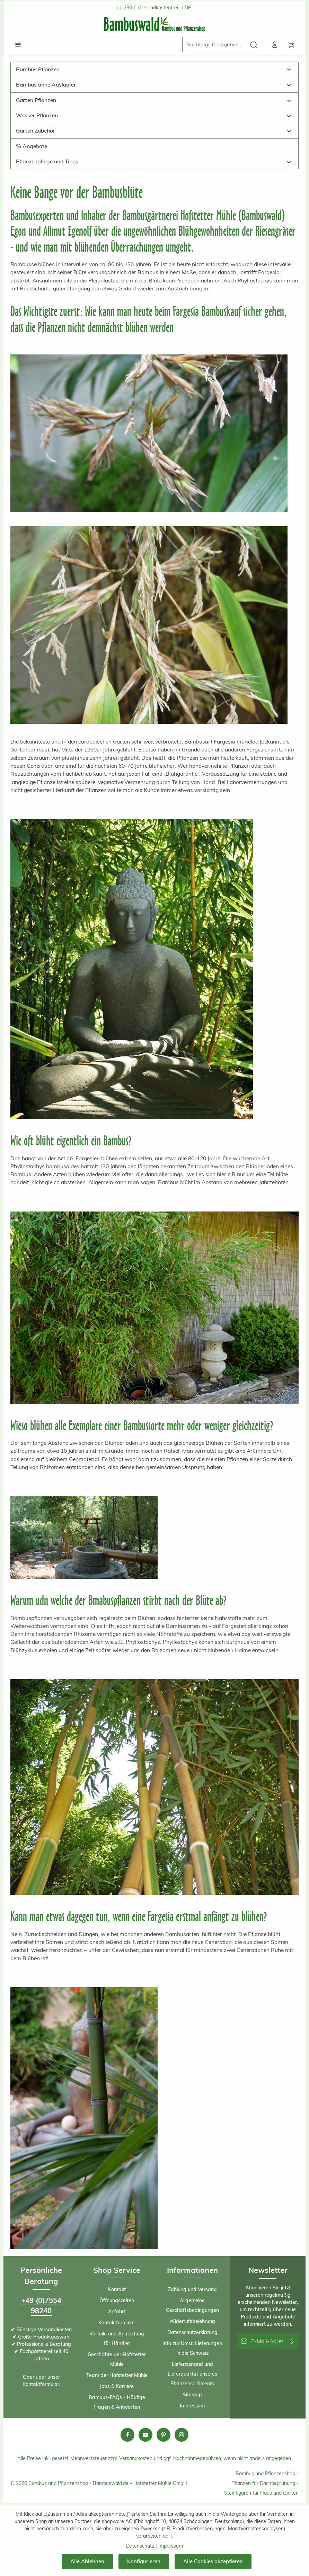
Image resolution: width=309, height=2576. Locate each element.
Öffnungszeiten (116, 2301)
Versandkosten (135, 2459)
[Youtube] (145, 2436)
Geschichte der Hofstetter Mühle (117, 2360)
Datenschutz (140, 2545)
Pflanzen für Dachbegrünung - (265, 2484)
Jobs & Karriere (117, 2387)
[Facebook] (127, 2436)
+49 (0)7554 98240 (41, 2306)
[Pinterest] (163, 2436)
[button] (289, 70)
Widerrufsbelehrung (192, 2322)
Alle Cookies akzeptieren (213, 2561)
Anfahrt (117, 2312)
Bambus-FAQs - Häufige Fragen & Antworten (117, 2403)
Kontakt (117, 2290)
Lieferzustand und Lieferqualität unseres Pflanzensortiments (192, 2375)
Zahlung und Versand (192, 2290)
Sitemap (192, 2396)
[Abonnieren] (292, 2342)
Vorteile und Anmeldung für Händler (116, 2340)
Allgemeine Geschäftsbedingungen (192, 2306)
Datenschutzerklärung (192, 2333)
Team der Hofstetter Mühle (117, 2376)
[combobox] (212, 45)
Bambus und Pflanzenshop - (267, 2474)
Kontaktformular (41, 2385)
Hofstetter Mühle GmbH (160, 2484)
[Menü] (18, 45)
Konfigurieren (143, 2561)
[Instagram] (181, 2436)
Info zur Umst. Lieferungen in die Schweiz (192, 2349)
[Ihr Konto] (273, 45)
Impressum (192, 2407)
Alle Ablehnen (86, 2561)
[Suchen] (251, 45)
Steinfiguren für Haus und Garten (261, 2494)
